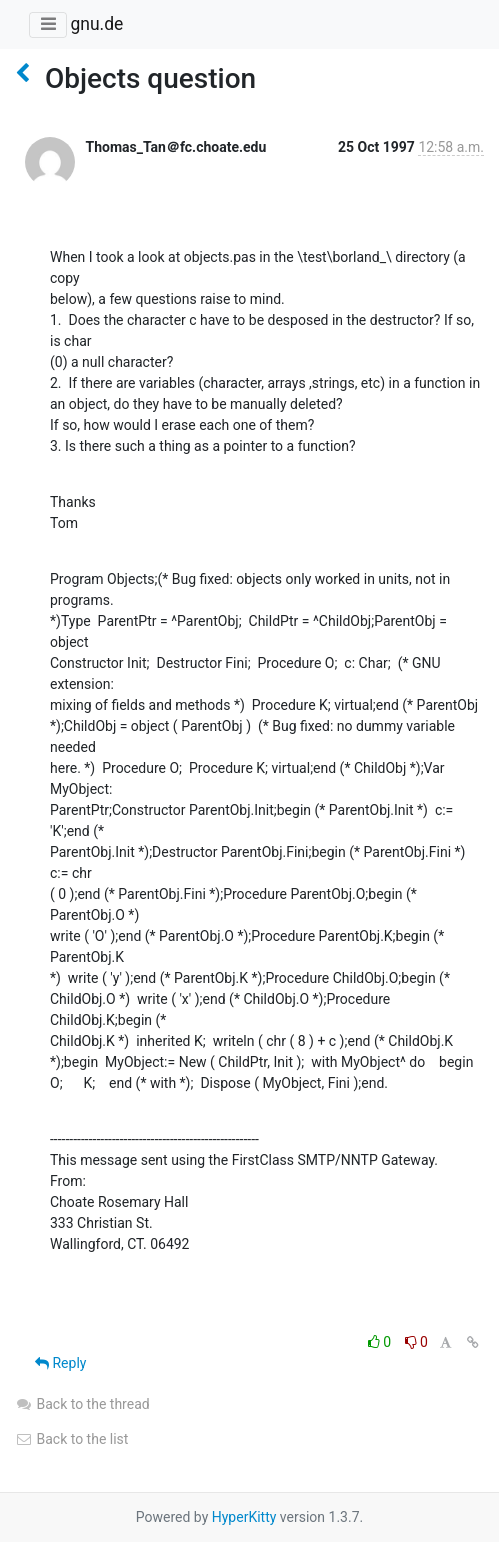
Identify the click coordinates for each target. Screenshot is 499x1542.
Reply (60, 1363)
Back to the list (71, 1439)
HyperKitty (244, 1517)
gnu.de (96, 24)
